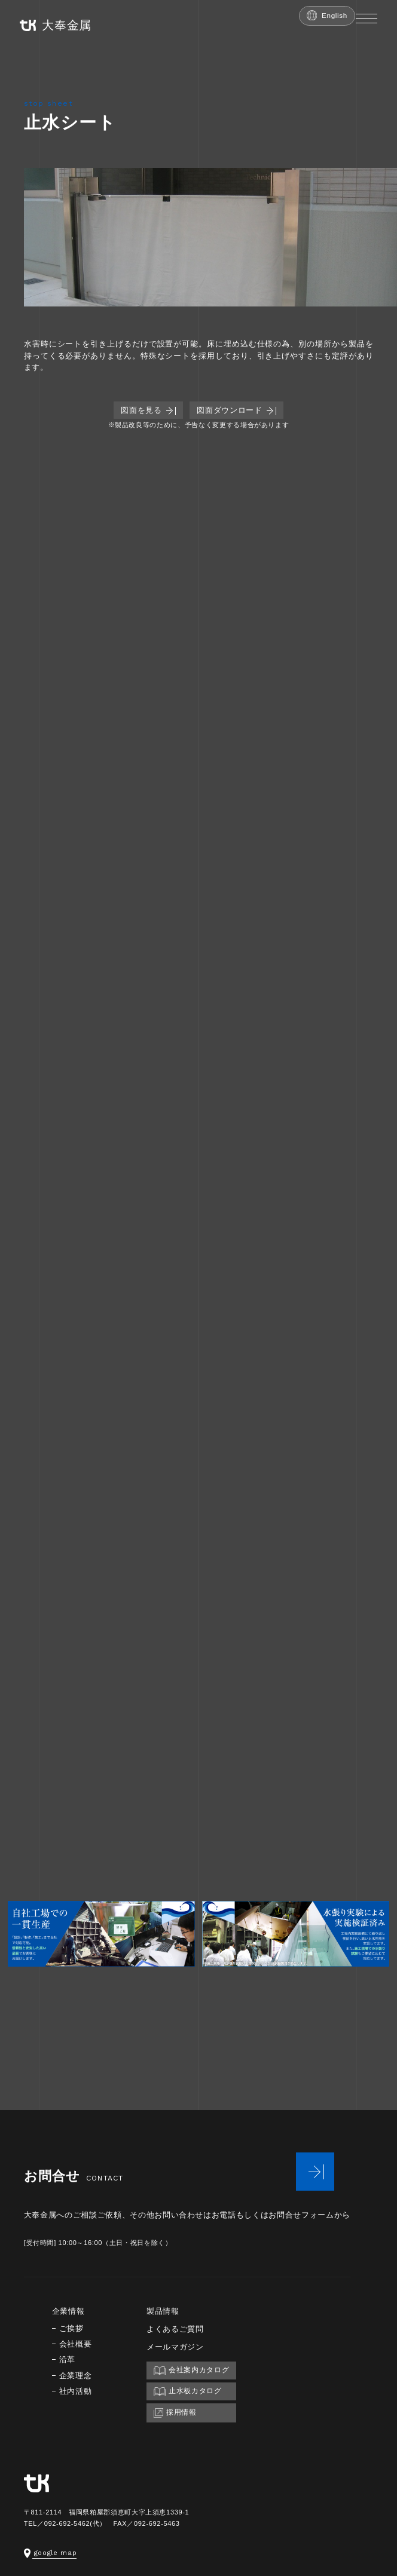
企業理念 (75, 2375)
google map (50, 2553)
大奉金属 (55, 25)
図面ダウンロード (236, 410)
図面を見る (148, 410)
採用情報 (175, 2413)
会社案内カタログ (191, 2370)
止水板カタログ (188, 2391)
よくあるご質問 (175, 2328)
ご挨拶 (71, 2328)
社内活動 (75, 2391)
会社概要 (75, 2343)
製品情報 (162, 2311)
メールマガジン (175, 2346)
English (327, 15)
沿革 (67, 2359)
